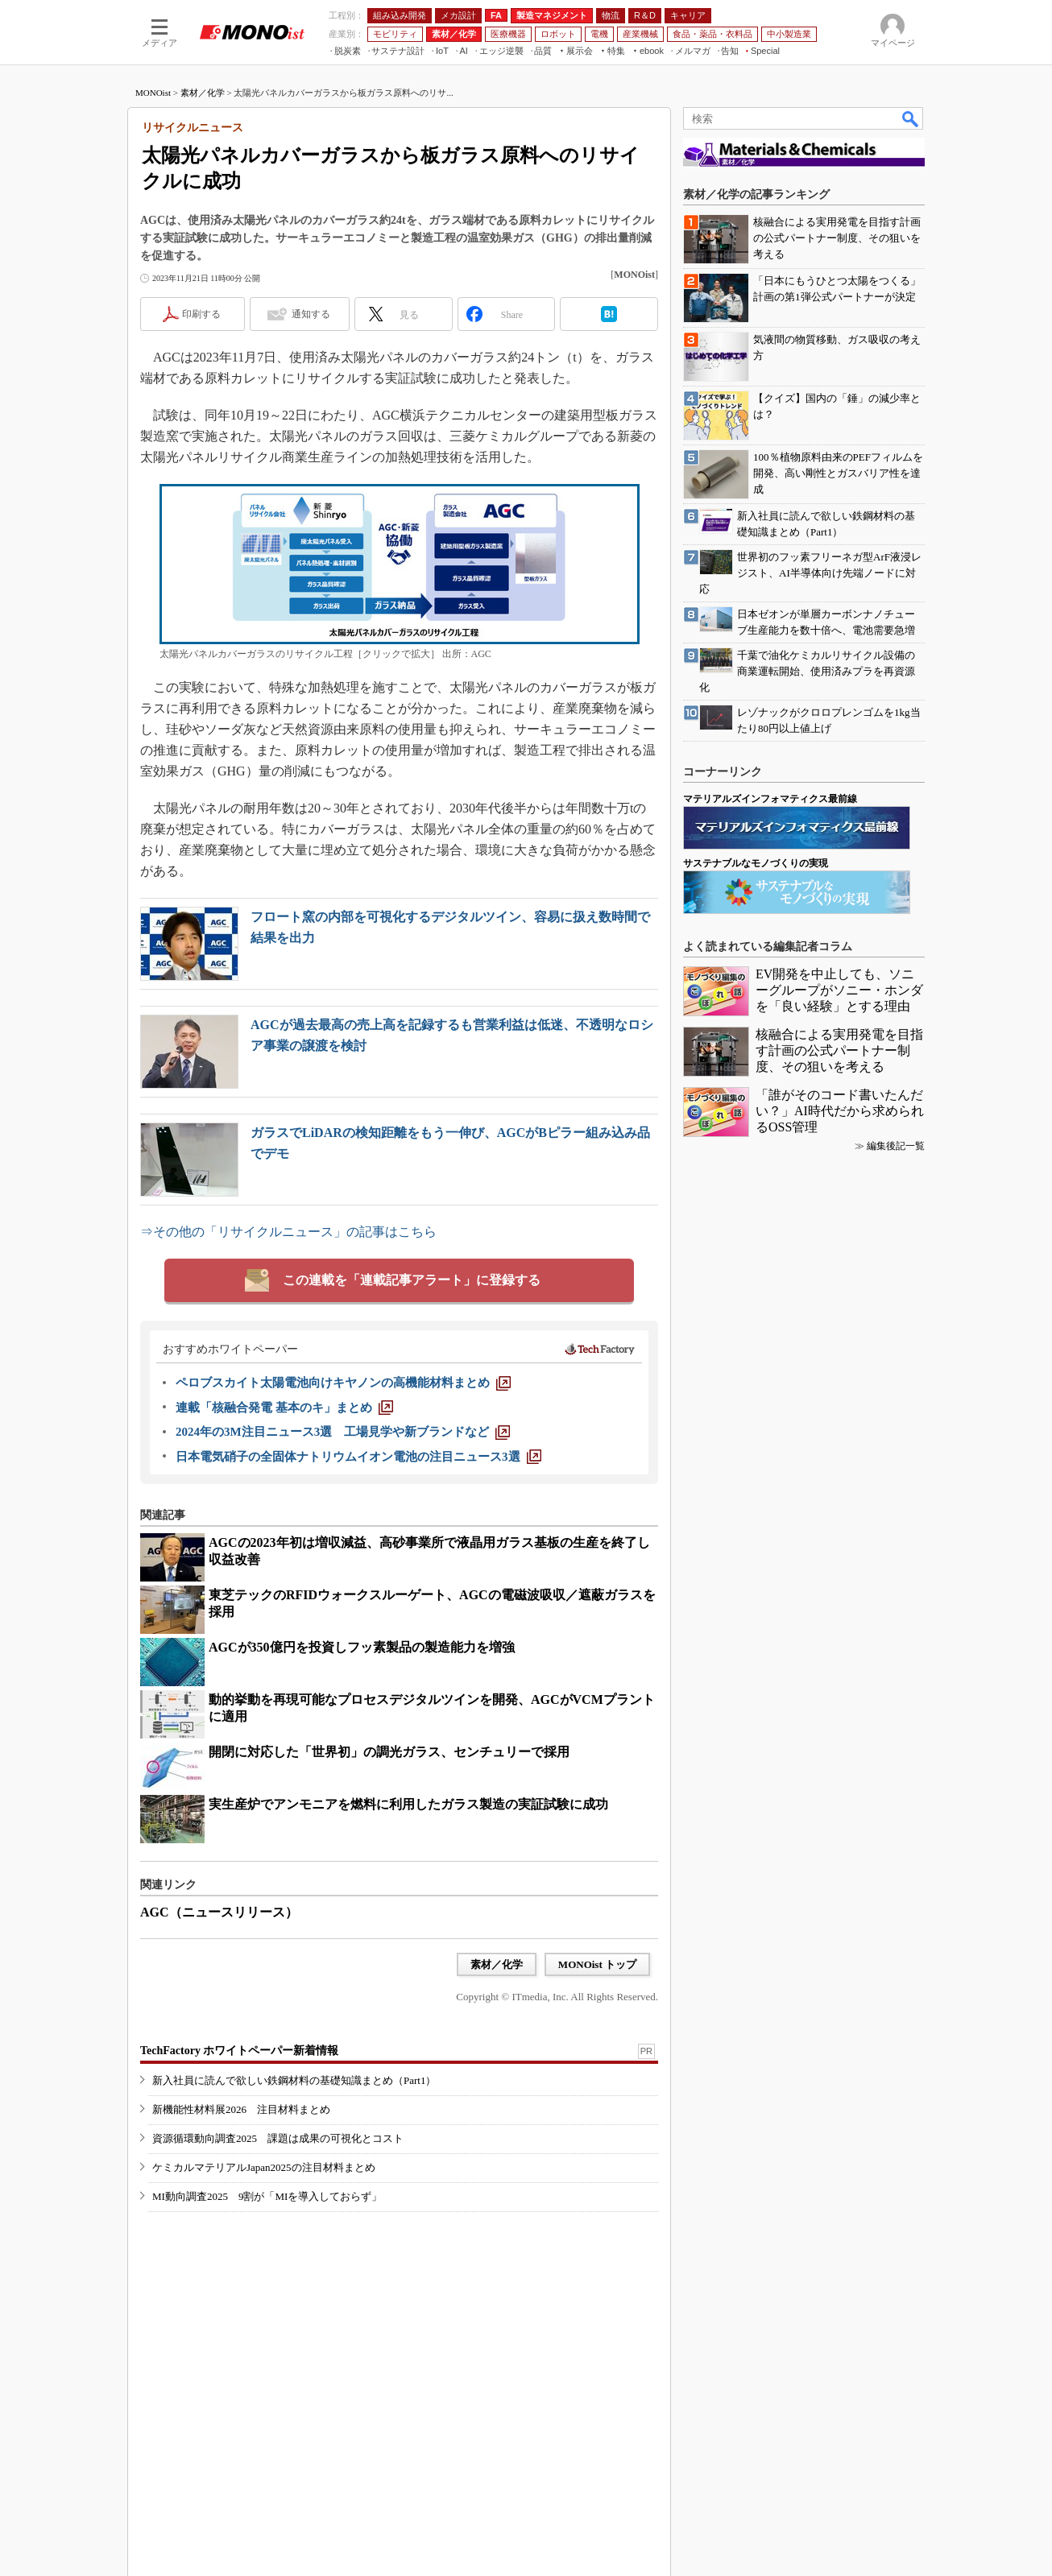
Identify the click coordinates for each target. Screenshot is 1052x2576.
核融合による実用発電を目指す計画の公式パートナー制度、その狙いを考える (839, 1050)
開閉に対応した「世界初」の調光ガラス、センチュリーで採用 (389, 1752)
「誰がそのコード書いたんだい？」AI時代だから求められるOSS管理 (840, 1111)
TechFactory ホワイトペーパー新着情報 (239, 2051)
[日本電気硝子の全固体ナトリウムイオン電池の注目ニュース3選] (358, 1456)
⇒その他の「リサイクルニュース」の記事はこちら (288, 1231)
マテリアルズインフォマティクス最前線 (770, 798)
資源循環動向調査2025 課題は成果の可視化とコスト (278, 2138)
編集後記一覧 (896, 1146)
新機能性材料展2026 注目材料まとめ (241, 2109)
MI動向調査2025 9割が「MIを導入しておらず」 (267, 2196)
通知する (311, 314)
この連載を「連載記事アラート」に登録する (411, 1280)
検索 (911, 118)
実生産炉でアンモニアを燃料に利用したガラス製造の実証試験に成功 (408, 1804)
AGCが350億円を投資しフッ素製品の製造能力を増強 (362, 1647)
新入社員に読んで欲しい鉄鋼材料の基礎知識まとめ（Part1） (294, 2080)
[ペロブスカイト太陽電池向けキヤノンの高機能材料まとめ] (343, 1382)
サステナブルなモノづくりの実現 (755, 863)
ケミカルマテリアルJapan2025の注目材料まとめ (263, 2167)
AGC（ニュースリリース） (219, 1912)
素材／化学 (202, 92)
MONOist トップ (597, 1964)
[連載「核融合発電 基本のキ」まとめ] (284, 1407)
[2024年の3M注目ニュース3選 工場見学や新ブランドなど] (343, 1431)
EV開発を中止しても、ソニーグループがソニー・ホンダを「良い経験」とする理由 (839, 990)
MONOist (153, 92)
